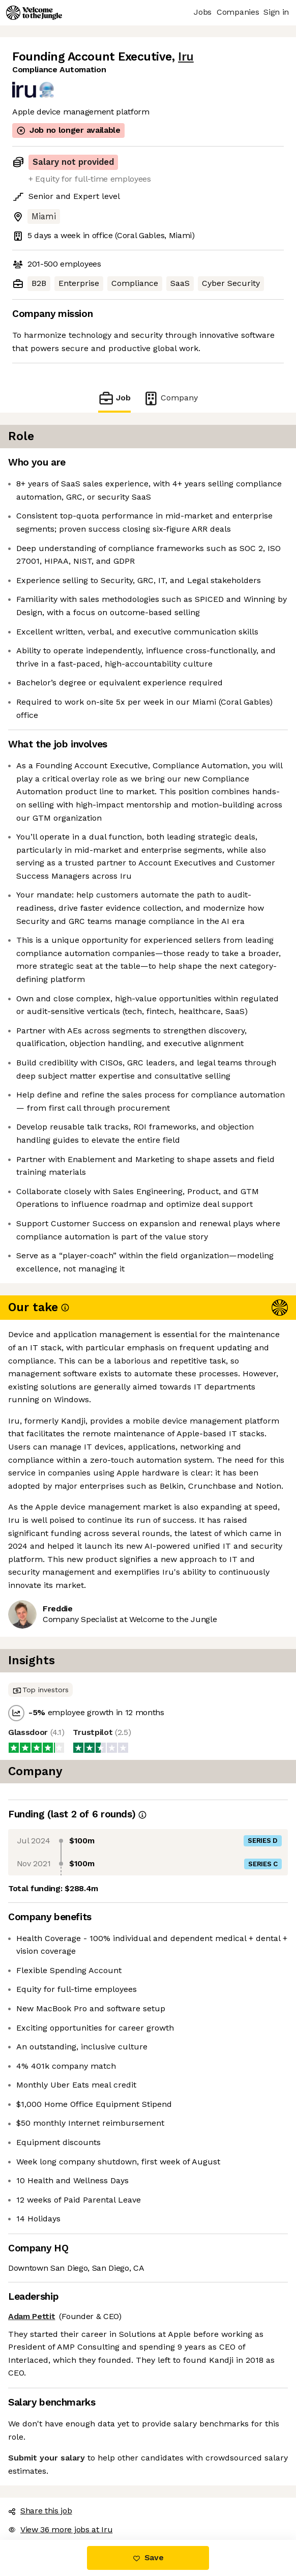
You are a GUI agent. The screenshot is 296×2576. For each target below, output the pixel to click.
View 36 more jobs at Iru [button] (60, 2529)
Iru (186, 57)
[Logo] (34, 13)
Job (114, 398)
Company (170, 398)
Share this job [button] (40, 2510)
